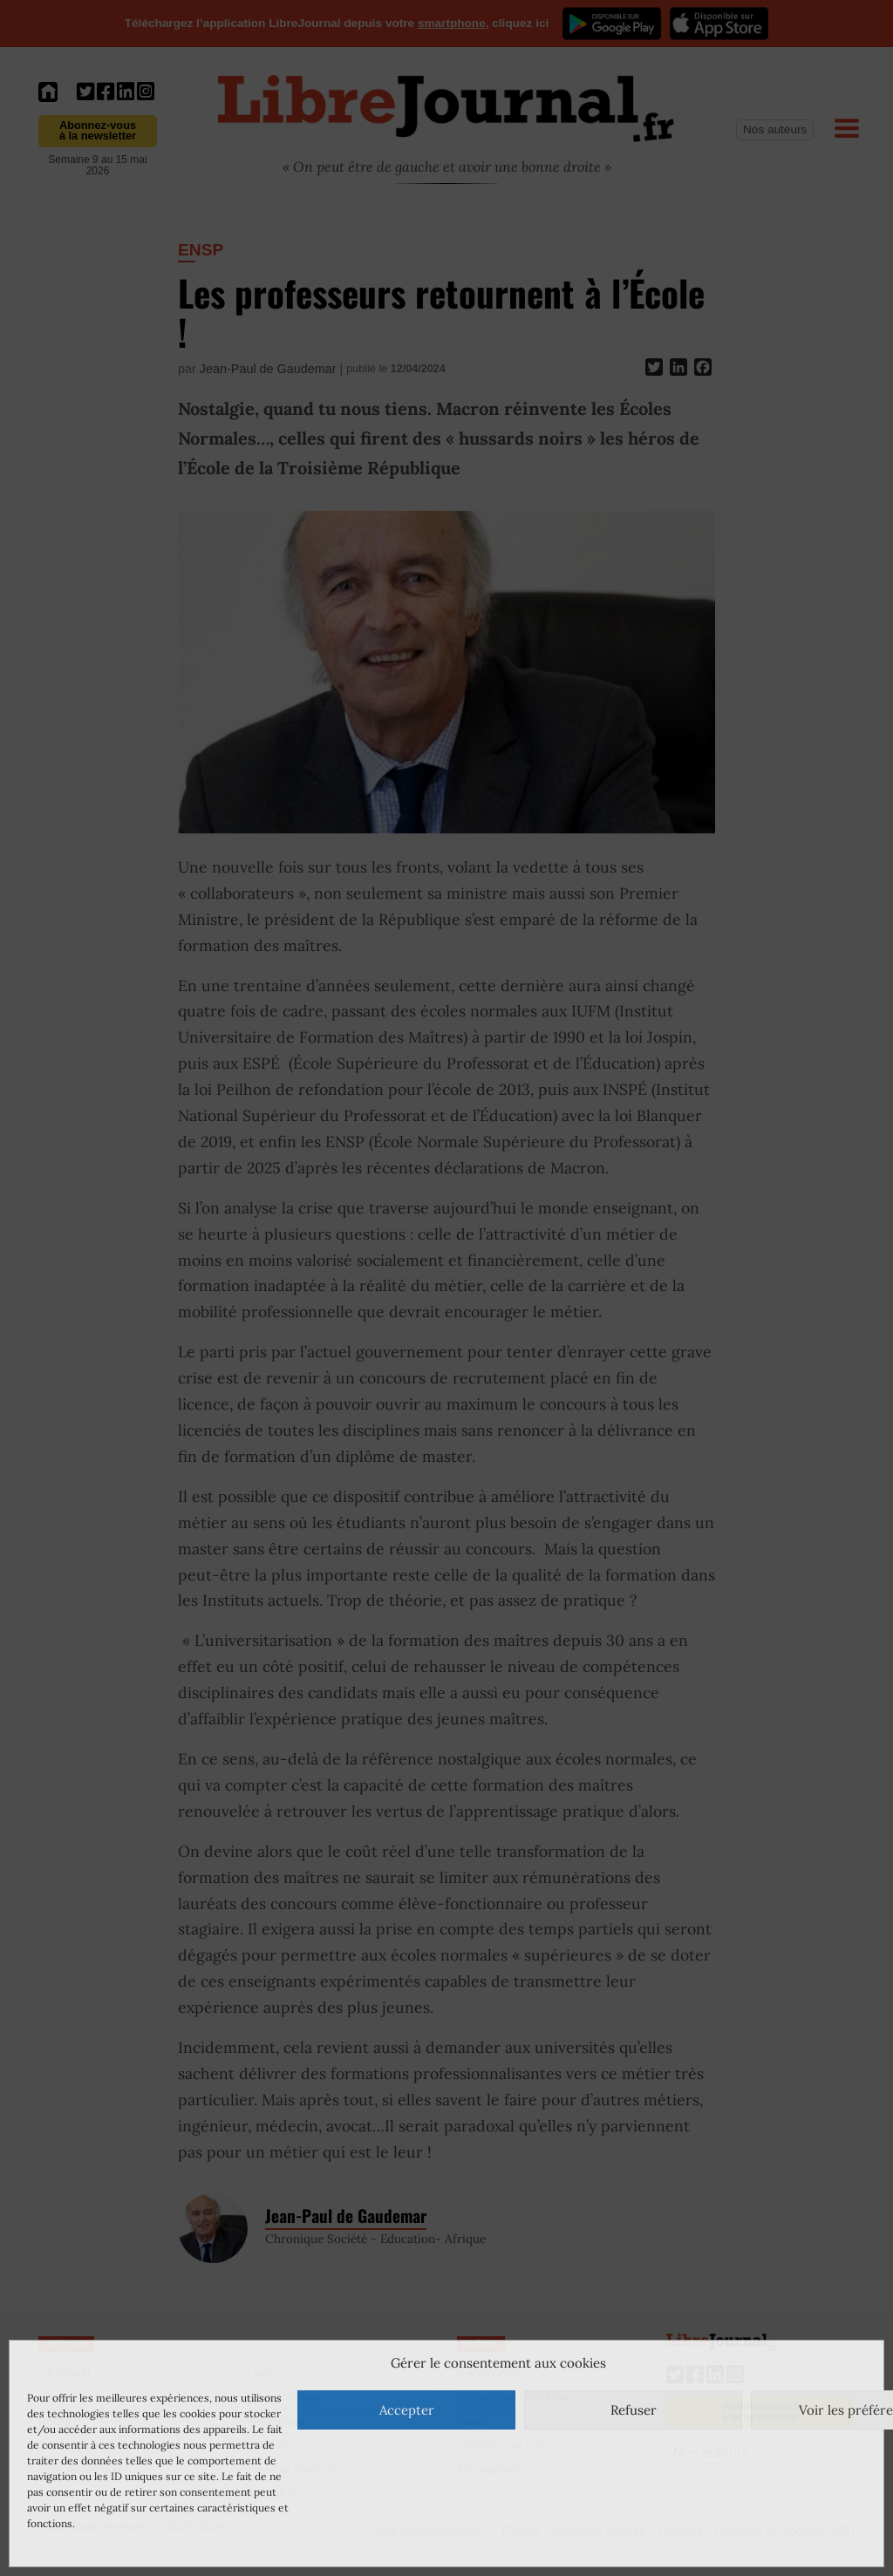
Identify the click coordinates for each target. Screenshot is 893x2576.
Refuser (633, 2410)
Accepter (406, 2410)
